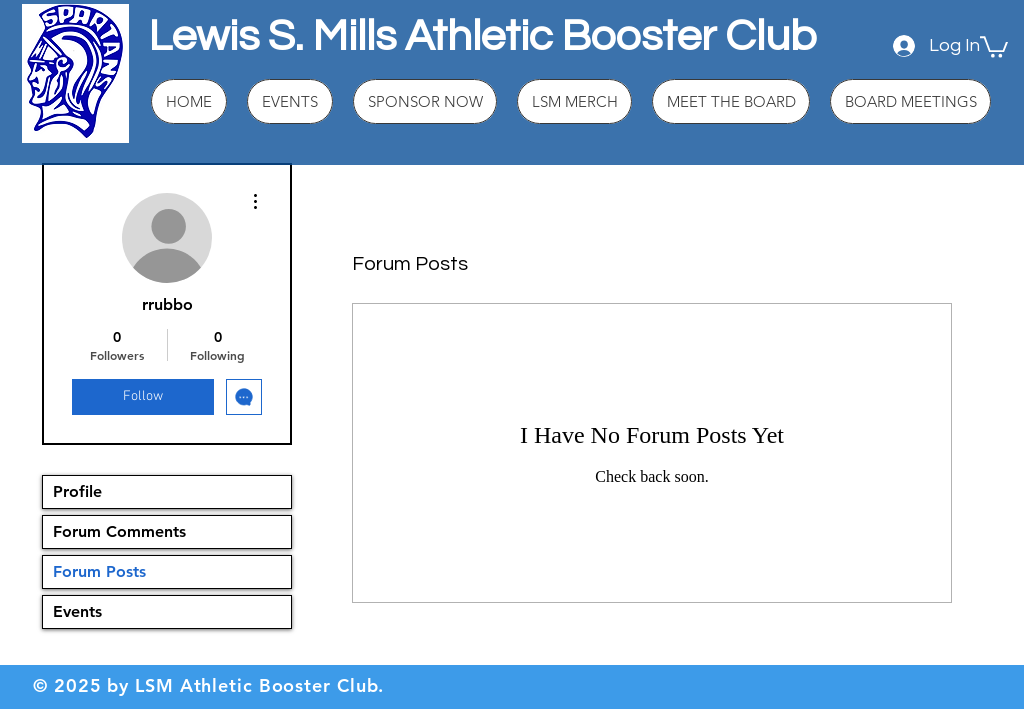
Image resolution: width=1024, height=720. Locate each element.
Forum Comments (119, 531)
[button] (994, 46)
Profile (77, 491)
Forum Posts (99, 571)
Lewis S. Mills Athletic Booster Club (482, 36)
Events (77, 611)
